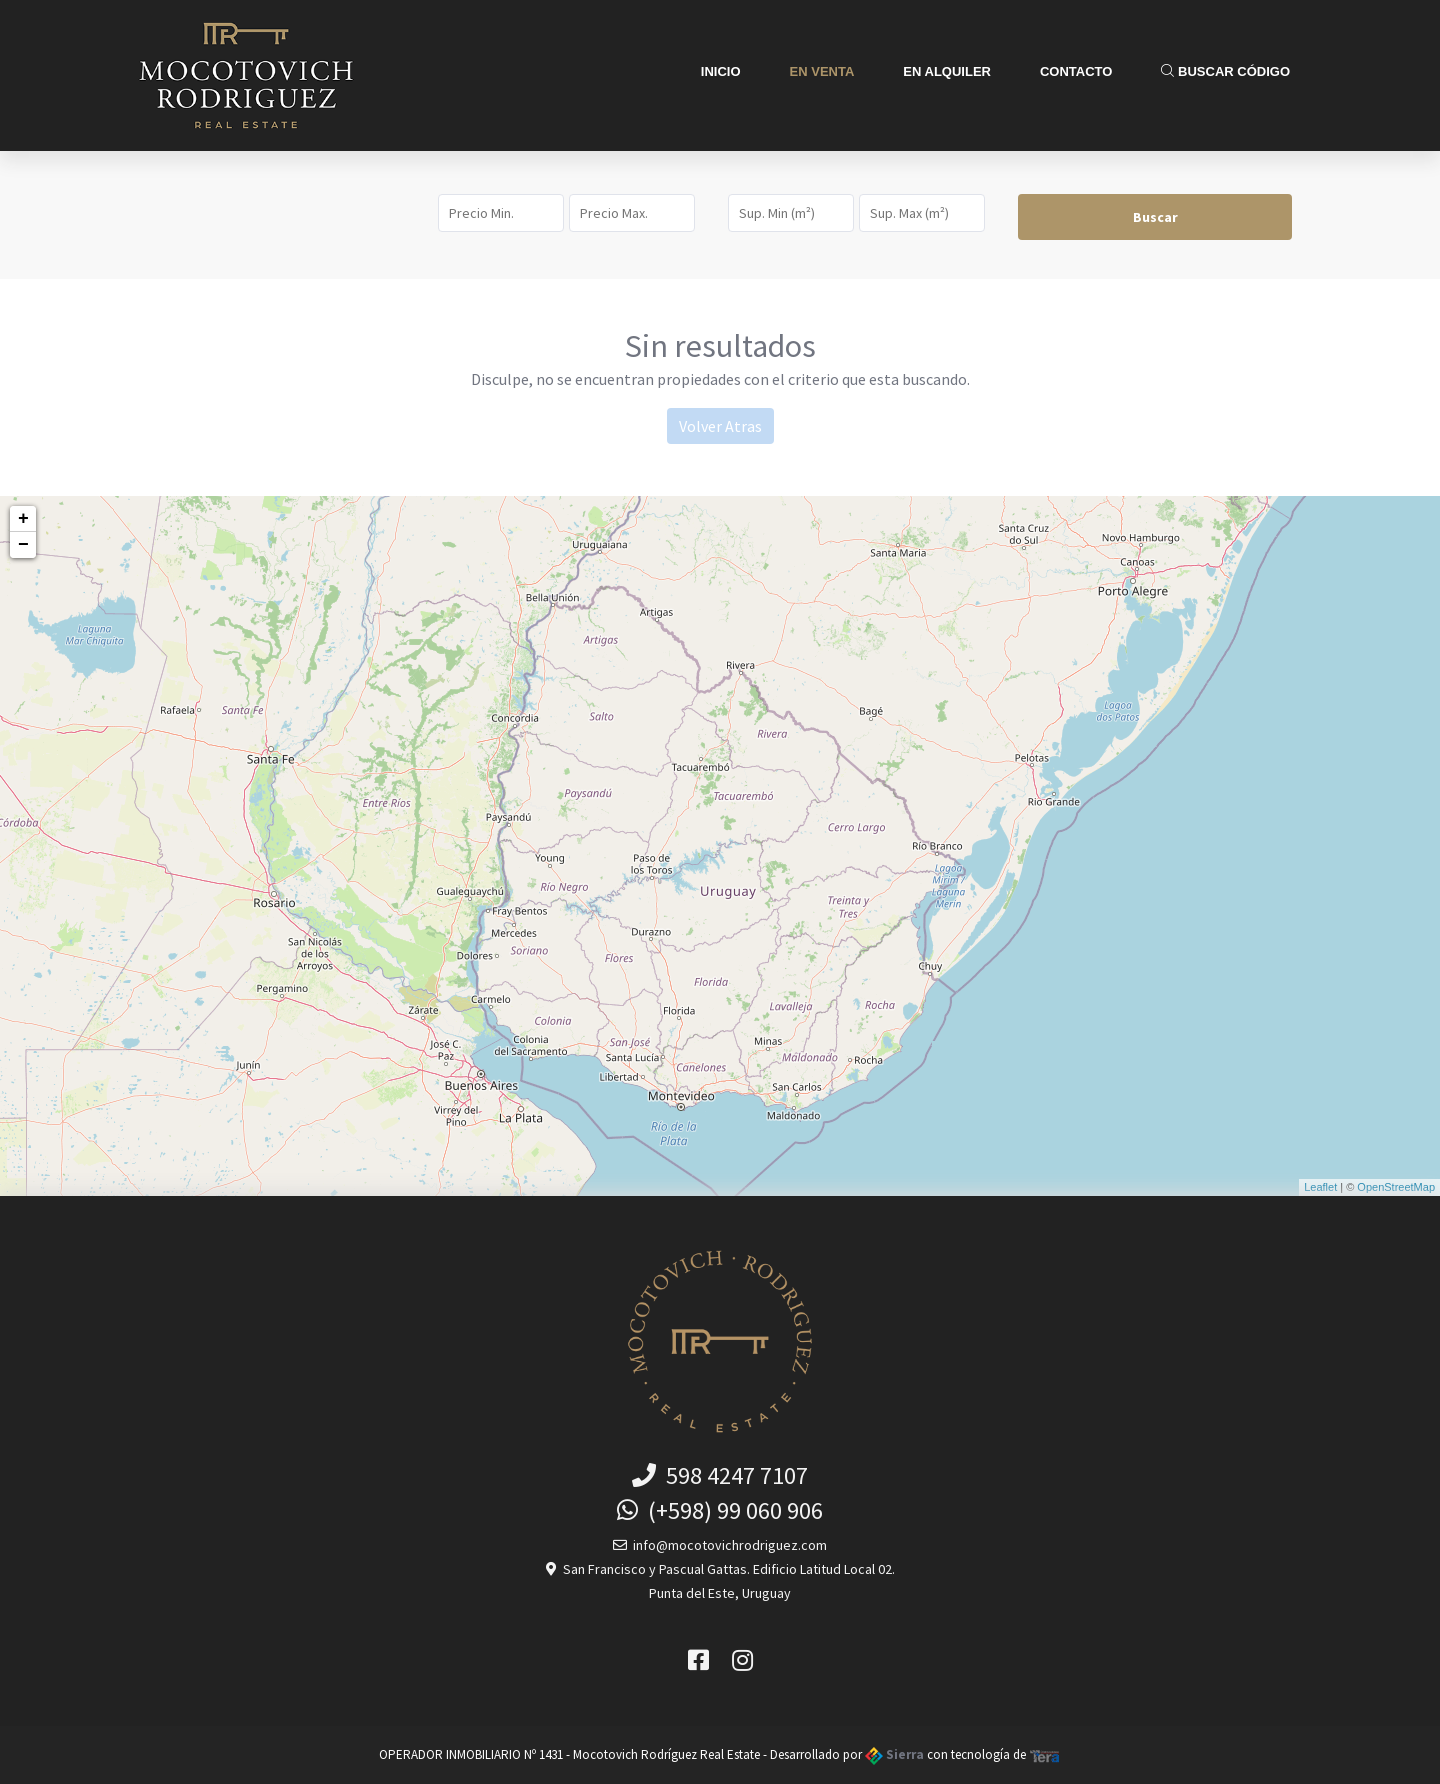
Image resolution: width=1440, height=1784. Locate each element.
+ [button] (23, 519)
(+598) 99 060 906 (720, 1510)
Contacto (1076, 71)
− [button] (23, 545)
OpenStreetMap (1396, 1187)
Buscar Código (1225, 71)
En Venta (822, 71)
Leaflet (1320, 1187)
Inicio (721, 71)
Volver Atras (720, 426)
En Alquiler (947, 71)
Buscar (1155, 217)
